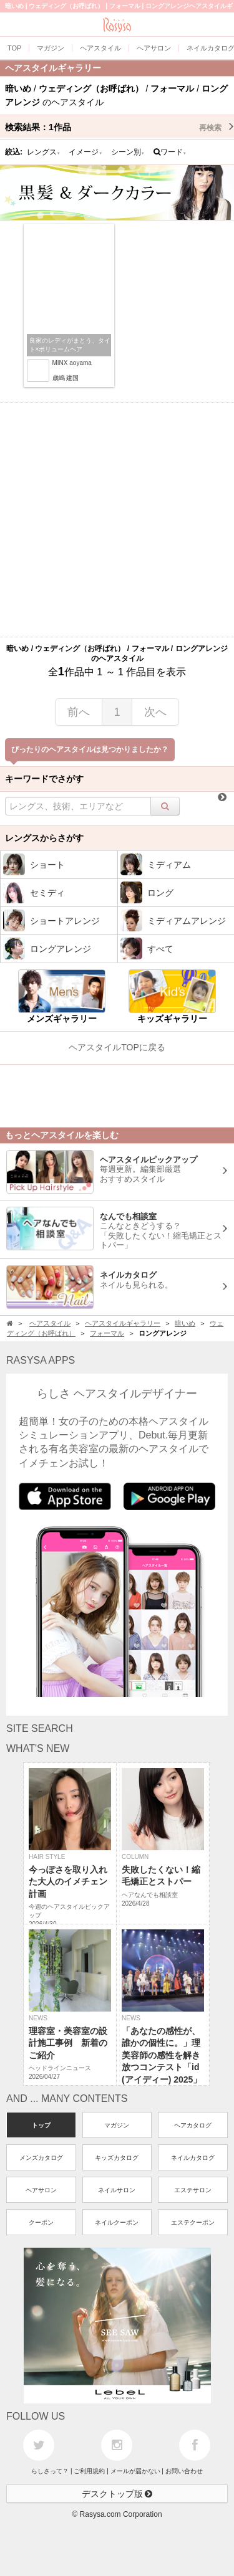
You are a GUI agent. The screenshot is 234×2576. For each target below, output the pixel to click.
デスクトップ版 (117, 2494)
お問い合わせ (184, 2471)
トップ (41, 2125)
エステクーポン (193, 2222)
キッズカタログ (117, 2157)
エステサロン (193, 2190)
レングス (44, 152)
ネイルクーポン (117, 2222)
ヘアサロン (41, 2190)
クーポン (41, 2222)
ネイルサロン (116, 2190)
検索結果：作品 (119, 127)
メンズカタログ (41, 2157)
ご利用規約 (89, 2471)
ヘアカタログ (193, 2125)
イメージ (85, 152)
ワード (170, 152)
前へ (78, 712)
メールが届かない (135, 2471)
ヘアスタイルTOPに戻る (117, 1047)
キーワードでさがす (44, 779)
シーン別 (128, 152)
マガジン (116, 2125)
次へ (155, 712)
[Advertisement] (117, 520)
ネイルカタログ (193, 2157)
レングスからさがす (44, 838)
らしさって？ (50, 2471)
